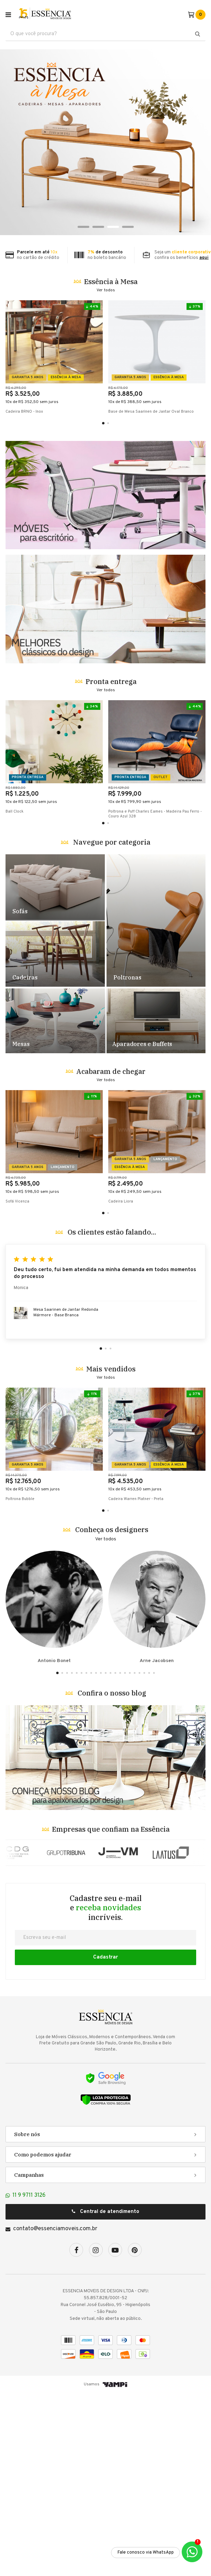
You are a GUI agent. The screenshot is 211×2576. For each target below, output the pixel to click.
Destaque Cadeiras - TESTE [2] (55, 1137)
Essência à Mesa (111, 281)
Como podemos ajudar (42, 2337)
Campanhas (29, 2358)
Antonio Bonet (54, 1790)
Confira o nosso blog (112, 1876)
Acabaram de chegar (110, 1254)
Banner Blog (105, 1940)
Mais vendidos (110, 1552)
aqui (204, 258)
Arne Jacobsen (157, 1790)
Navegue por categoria (111, 1025)
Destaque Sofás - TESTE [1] (55, 1070)
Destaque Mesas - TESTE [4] (56, 1203)
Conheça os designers (111, 1712)
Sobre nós (27, 2317)
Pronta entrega (111, 864)
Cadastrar (105, 2140)
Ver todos (106, 290)
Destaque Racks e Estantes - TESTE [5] (155, 1203)
